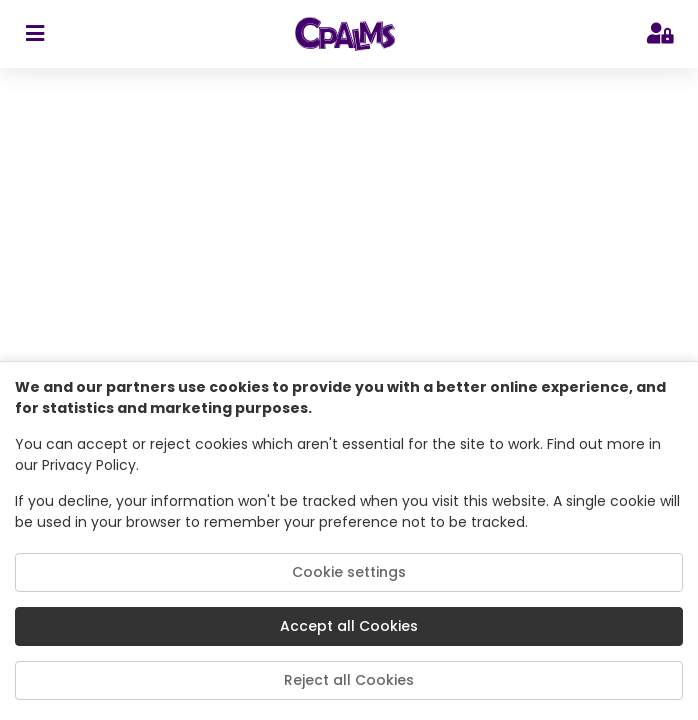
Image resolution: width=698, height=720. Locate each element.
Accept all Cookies (349, 626)
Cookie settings (349, 572)
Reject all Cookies (349, 680)
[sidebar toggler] (34, 34)
